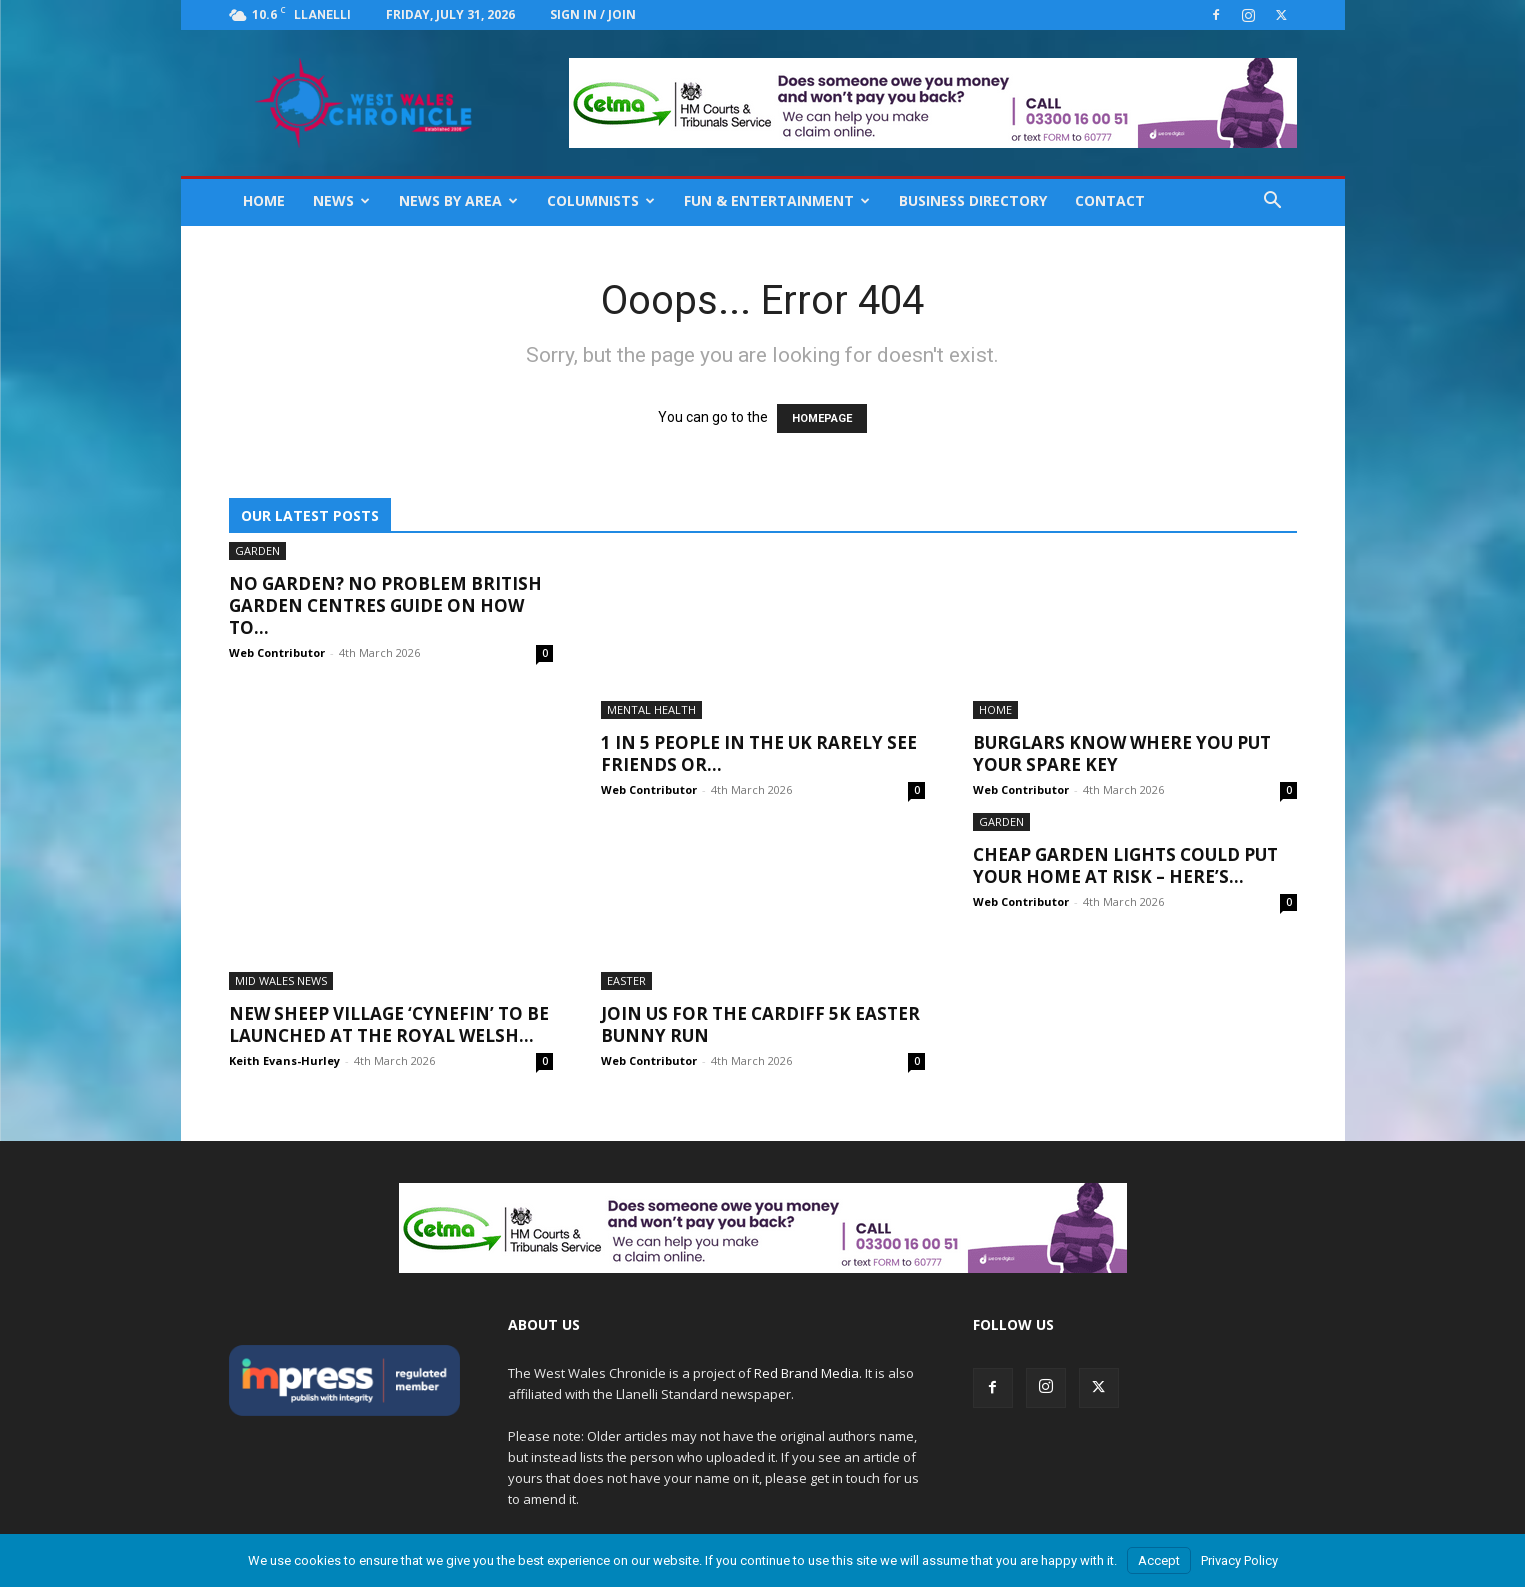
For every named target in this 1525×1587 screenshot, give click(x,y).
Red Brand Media (806, 1373)
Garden (257, 550)
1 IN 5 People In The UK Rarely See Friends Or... (759, 753)
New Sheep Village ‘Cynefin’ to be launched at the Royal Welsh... (389, 1024)
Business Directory (973, 200)
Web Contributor (277, 652)
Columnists (601, 200)
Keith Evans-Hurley (284, 1060)
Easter (626, 980)
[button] (1273, 202)
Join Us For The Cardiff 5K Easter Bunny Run (760, 1024)
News (341, 200)
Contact (1110, 200)
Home (264, 200)
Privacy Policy (1239, 1560)
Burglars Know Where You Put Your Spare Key (1122, 753)
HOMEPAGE (822, 418)
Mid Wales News (281, 980)
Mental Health (651, 709)
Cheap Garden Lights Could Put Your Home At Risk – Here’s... (1125, 865)
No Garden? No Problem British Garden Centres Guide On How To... (385, 605)
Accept (1159, 1560)
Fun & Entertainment (777, 200)
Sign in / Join (593, 14)
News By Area (458, 200)
